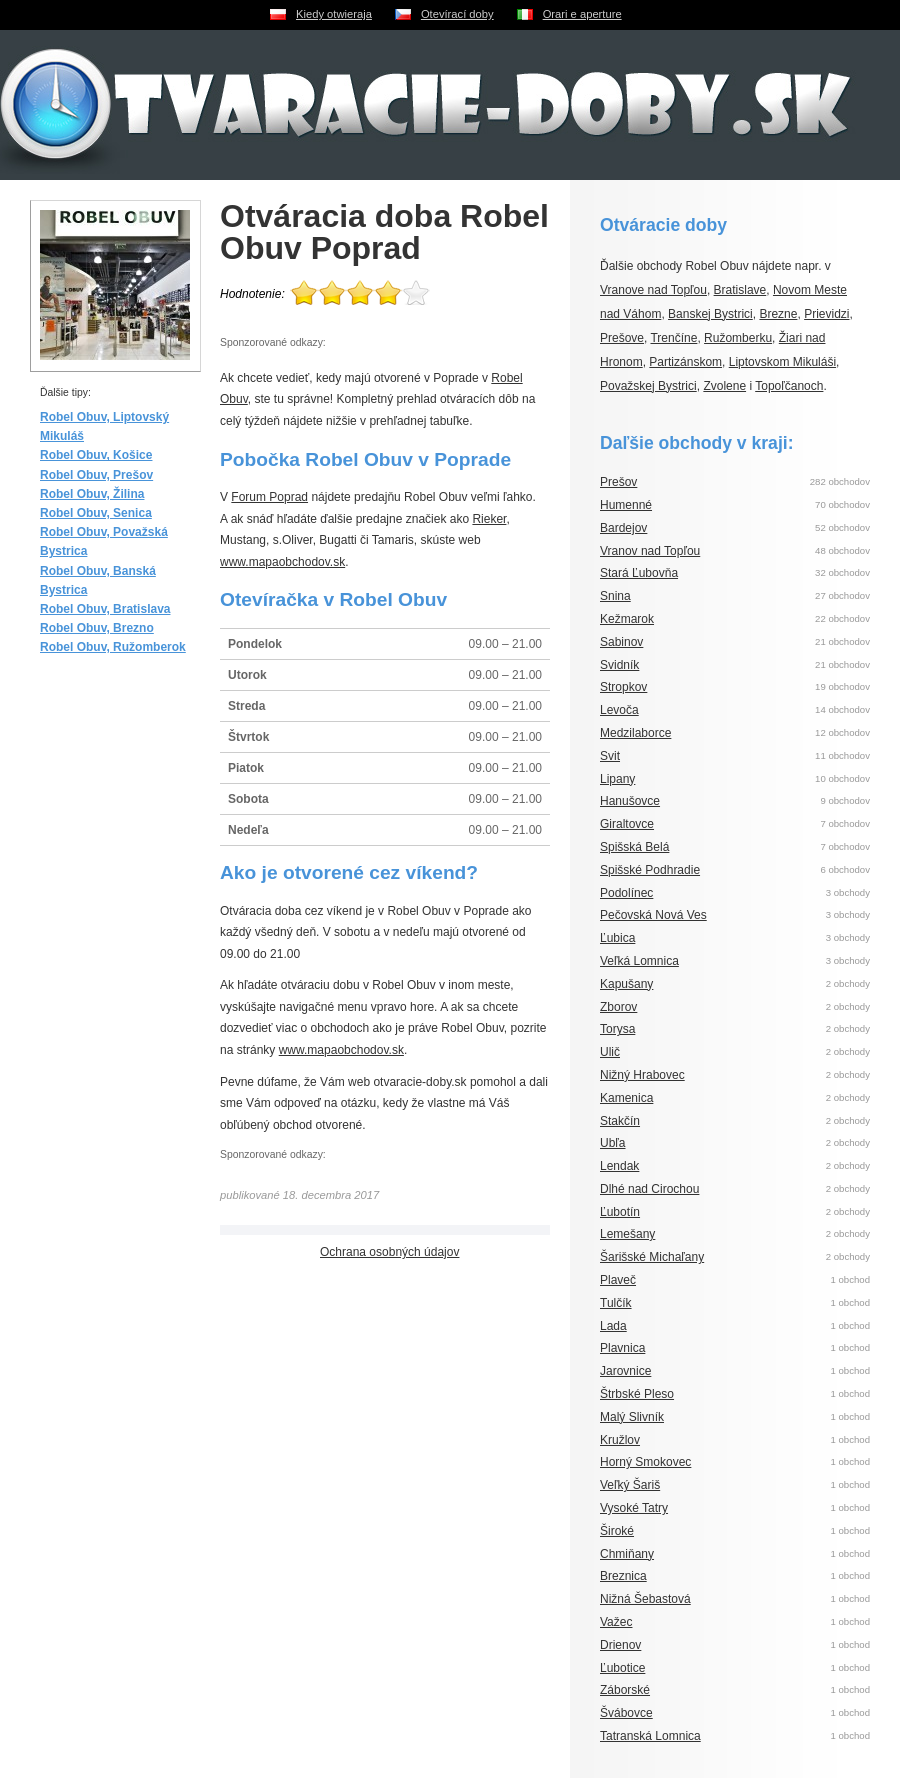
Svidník (619, 665)
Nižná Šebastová (645, 1599)
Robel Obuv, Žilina (92, 494)
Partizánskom (685, 362)
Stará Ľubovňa (639, 573)
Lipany (617, 779)
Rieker (489, 519)
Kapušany (626, 984)
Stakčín (620, 1121)
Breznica (623, 1576)
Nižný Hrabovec (642, 1075)
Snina (615, 596)
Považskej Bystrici (648, 386)
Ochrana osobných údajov (389, 1252)
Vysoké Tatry (634, 1508)
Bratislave (740, 290)
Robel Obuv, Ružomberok (113, 647)
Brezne (778, 314)
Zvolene (724, 386)
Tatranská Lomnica (650, 1736)
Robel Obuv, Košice (96, 455)
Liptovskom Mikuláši (782, 362)
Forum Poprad (269, 497)
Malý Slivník (632, 1417)
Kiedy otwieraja (334, 14)
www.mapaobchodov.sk (282, 562)
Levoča (619, 710)
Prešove (622, 338)
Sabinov (621, 642)
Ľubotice (622, 1668)
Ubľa (613, 1143)
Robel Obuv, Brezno (97, 628)
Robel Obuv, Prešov (96, 475)
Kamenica (626, 1098)
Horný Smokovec (645, 1462)
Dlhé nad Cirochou (649, 1189)
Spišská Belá (634, 847)
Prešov (618, 482)
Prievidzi (826, 314)
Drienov (620, 1645)
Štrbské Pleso (637, 1394)
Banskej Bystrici (710, 314)
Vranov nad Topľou (650, 551)
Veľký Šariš (630, 1485)
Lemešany (627, 1234)
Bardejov (623, 528)
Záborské (625, 1690)
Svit (610, 756)
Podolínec (626, 893)
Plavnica (622, 1348)
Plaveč (618, 1280)
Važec (616, 1622)
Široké (617, 1531)
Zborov (618, 1007)
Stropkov (623, 687)
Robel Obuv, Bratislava (105, 609)
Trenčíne (673, 338)
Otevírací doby (457, 14)
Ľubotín (620, 1212)
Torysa (617, 1029)
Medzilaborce (635, 733)
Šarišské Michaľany (652, 1257)
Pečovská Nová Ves (653, 915)
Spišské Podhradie (650, 870)
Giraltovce (627, 824)
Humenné (626, 505)
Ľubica (617, 938)
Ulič (610, 1052)
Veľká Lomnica (639, 961)
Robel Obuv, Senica (96, 513)
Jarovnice (625, 1371)
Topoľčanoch (789, 386)
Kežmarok (627, 619)
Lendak (619, 1166)
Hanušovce (630, 801)
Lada (613, 1326)
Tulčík (616, 1303)
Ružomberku (738, 338)
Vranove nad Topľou (653, 290)
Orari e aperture (582, 14)
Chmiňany (627, 1554)
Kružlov (620, 1440)
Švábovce (626, 1713)
